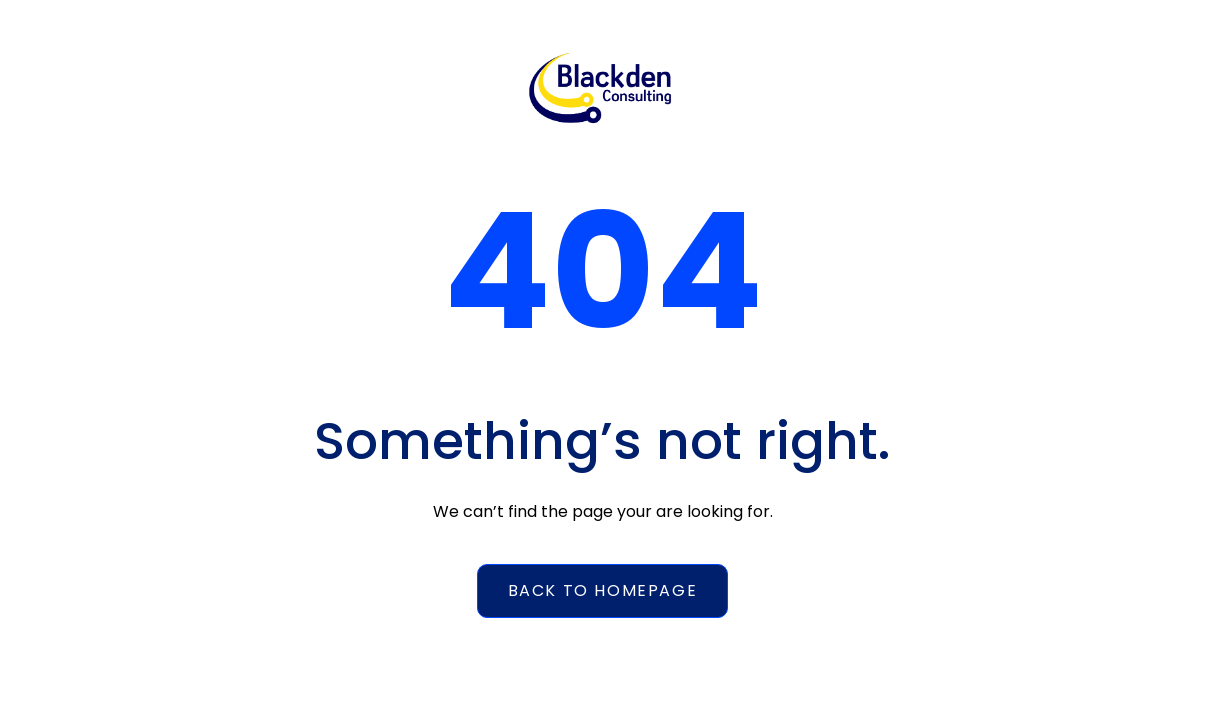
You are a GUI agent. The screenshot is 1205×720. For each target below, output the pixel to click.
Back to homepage (603, 590)
